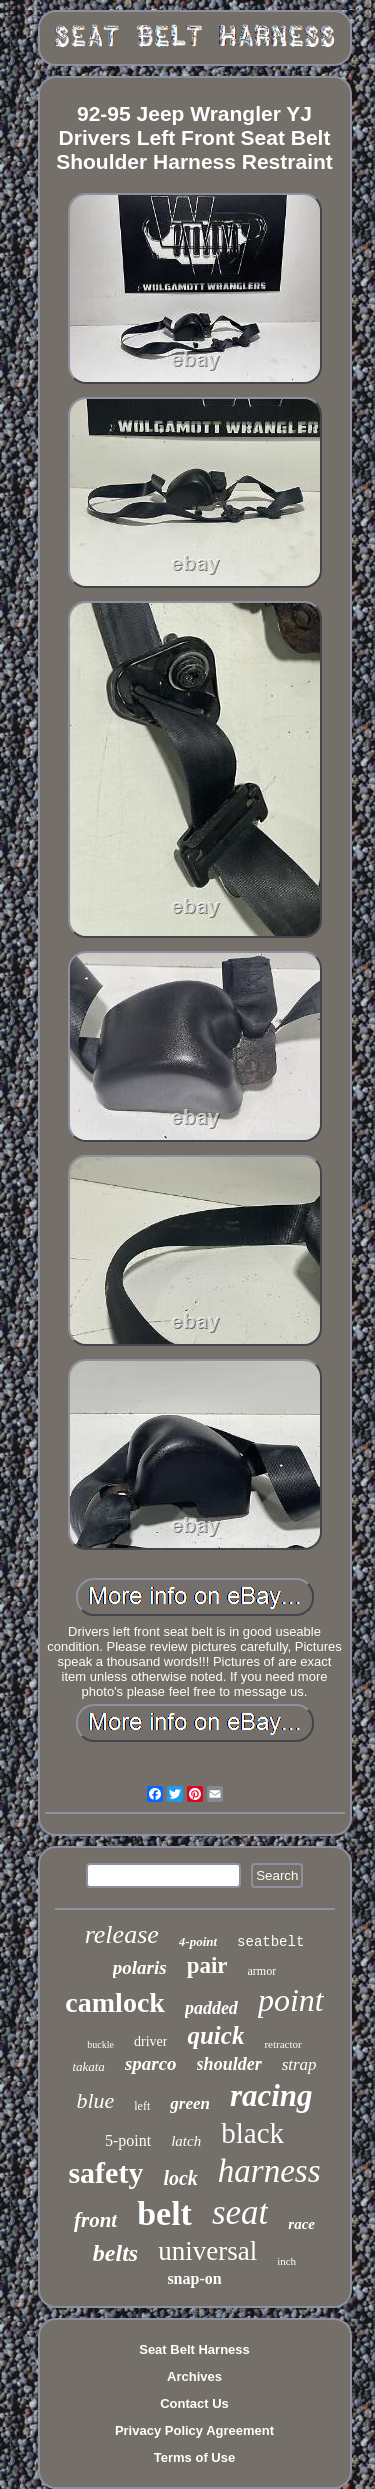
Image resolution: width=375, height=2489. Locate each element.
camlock (115, 2002)
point (291, 2000)
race (301, 2224)
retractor (282, 2044)
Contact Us (194, 2403)
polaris (140, 1967)
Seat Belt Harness (194, 2349)
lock (180, 2178)
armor (262, 1971)
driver (150, 2041)
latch (186, 2141)
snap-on (194, 2278)
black (252, 2133)
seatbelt (270, 1942)
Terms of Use (194, 2457)
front (95, 2220)
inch (286, 2261)
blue (95, 2100)
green (190, 2103)
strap (299, 2064)
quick (215, 2035)
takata (88, 2066)
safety (105, 2172)
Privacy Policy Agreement (194, 2430)
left (142, 2106)
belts (115, 2253)
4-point (198, 1941)
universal (207, 2251)
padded (211, 2008)
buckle (100, 2044)
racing (271, 2095)
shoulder (229, 2064)
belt (164, 2213)
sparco (151, 2063)
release (122, 1934)
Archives (194, 2376)
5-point (128, 2140)
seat (240, 2212)
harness (269, 2171)
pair (207, 1965)
